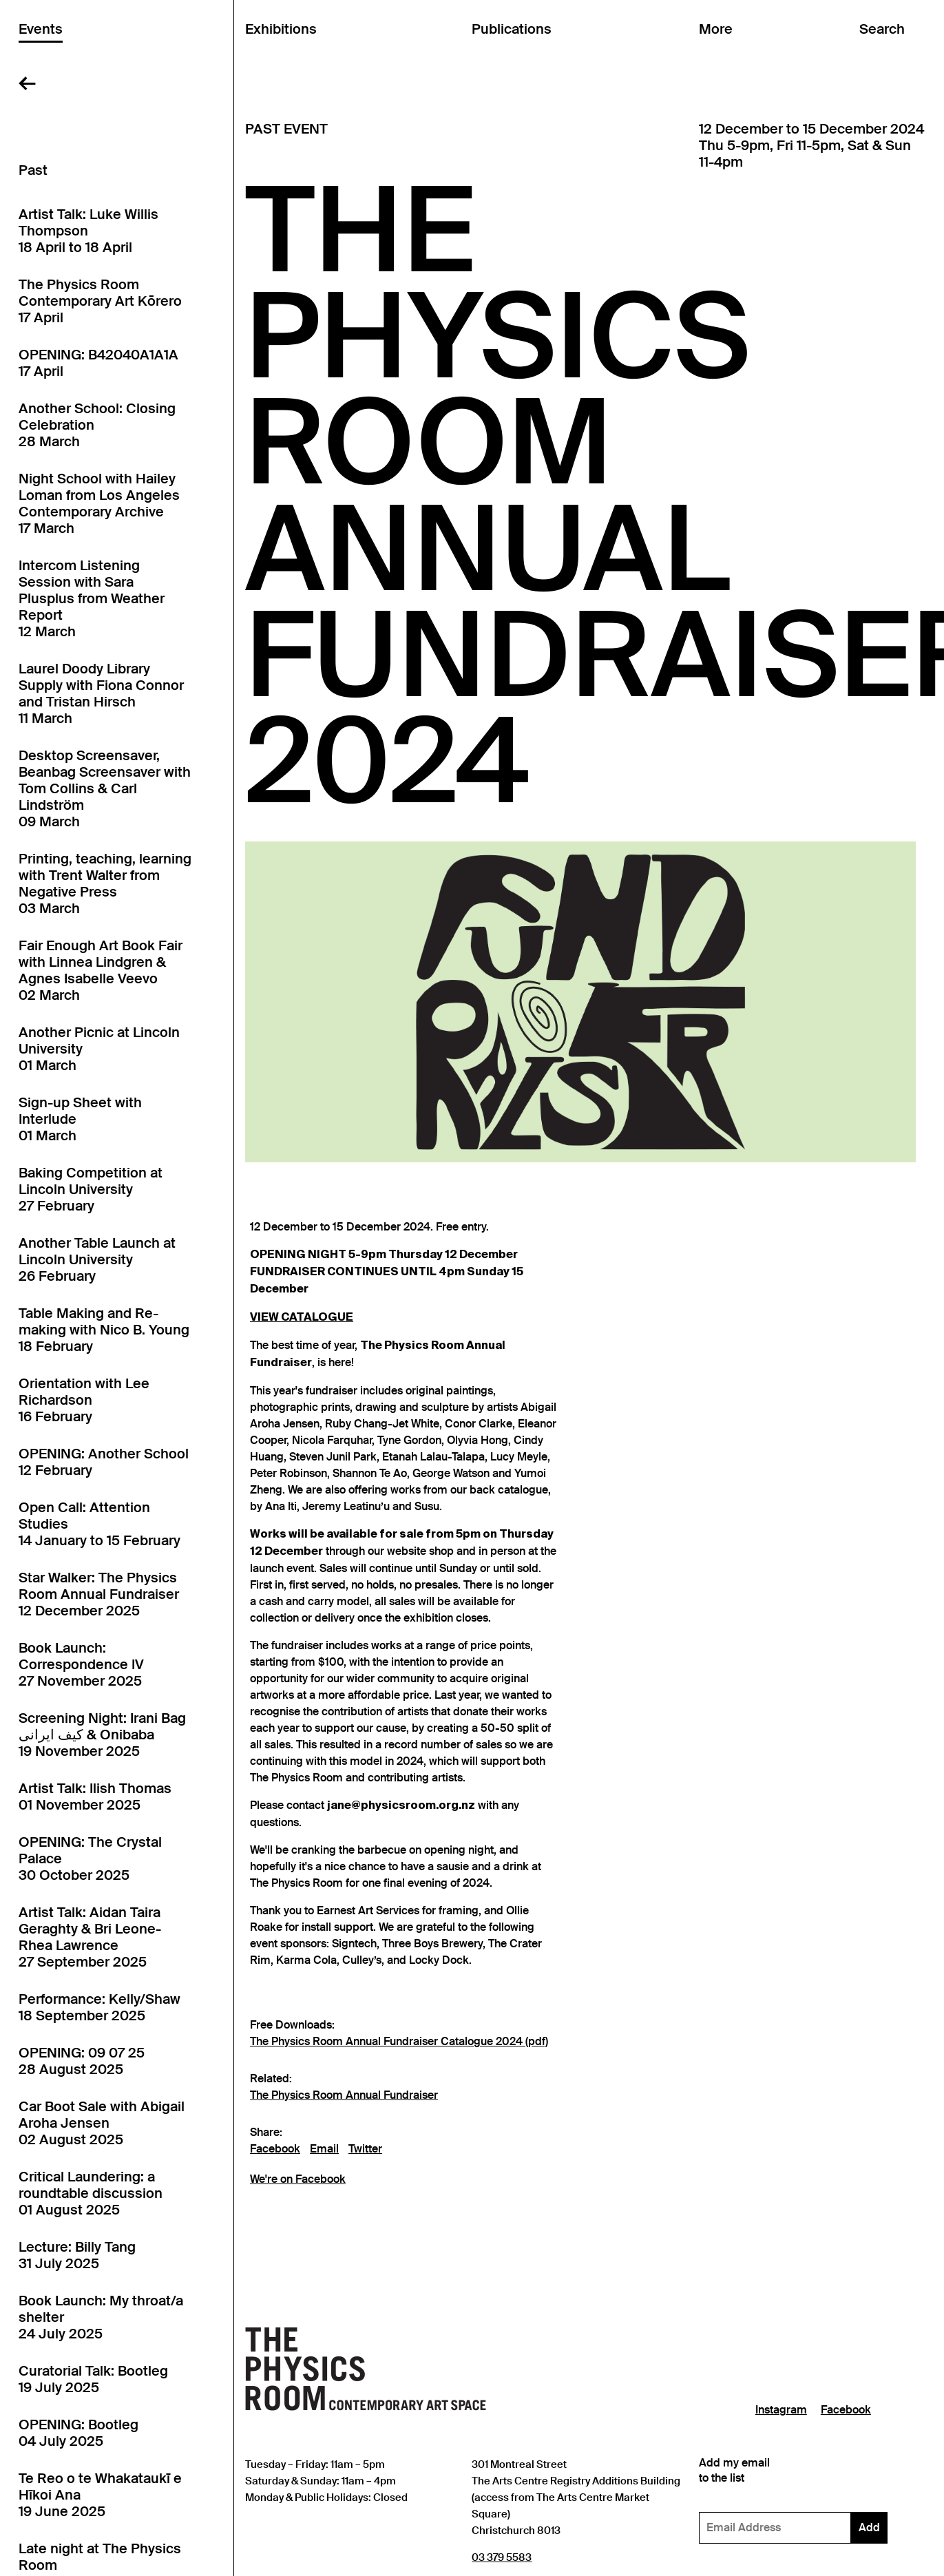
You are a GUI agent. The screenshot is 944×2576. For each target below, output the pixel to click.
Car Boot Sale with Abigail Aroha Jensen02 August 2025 (102, 2123)
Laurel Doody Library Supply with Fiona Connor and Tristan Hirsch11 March (101, 693)
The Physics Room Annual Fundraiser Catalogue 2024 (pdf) (399, 2042)
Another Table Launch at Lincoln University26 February (97, 1259)
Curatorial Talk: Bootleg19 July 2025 (93, 2379)
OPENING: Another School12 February (104, 1461)
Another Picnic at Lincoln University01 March (99, 1049)
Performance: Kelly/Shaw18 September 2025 (99, 2007)
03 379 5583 (502, 2557)
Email (324, 2149)
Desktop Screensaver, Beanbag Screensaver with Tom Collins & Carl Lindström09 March (105, 788)
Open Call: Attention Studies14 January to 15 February (99, 1524)
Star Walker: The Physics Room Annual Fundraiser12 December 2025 (99, 1594)
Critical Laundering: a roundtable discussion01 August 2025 (90, 2193)
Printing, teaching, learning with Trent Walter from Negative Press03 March (105, 883)
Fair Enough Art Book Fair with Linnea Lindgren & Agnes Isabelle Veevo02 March (100, 970)
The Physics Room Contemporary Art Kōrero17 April (100, 301)
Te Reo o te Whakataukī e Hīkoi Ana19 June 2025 (100, 2495)
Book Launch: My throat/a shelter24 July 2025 (101, 2317)
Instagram (781, 2410)
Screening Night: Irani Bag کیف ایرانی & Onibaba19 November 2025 (102, 1734)
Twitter (365, 2149)
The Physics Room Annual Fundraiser (344, 2095)
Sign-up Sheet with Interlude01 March (80, 1119)
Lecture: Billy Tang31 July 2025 (77, 2255)
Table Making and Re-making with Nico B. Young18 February (104, 1329)
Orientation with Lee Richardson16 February (84, 1400)
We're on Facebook (298, 2179)
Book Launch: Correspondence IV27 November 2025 (81, 1664)
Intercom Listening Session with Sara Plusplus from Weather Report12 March (92, 598)
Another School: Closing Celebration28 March (97, 425)
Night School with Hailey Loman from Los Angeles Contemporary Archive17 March (99, 503)
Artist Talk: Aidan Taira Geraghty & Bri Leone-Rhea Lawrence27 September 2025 (90, 1937)
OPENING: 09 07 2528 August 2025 (82, 2060)
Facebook (275, 2149)
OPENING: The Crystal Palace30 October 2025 (90, 1858)
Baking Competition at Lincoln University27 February (90, 1189)
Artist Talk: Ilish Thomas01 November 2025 (95, 1796)
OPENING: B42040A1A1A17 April (98, 362)
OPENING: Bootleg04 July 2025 (78, 2432)
